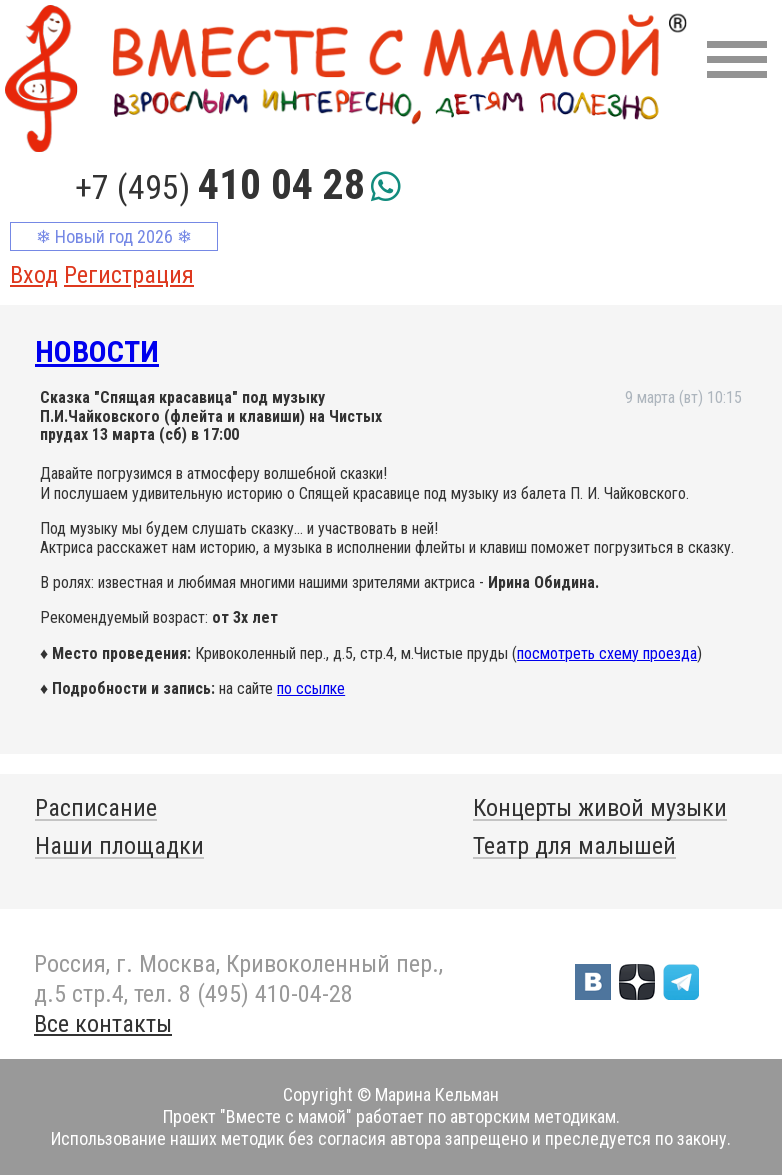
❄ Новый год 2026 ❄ (114, 236)
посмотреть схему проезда (607, 653)
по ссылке (311, 688)
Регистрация (129, 275)
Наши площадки (119, 846)
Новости (97, 351)
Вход (34, 275)
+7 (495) (220, 187)
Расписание (96, 808)
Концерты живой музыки (600, 808)
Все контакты (103, 1024)
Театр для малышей (574, 846)
